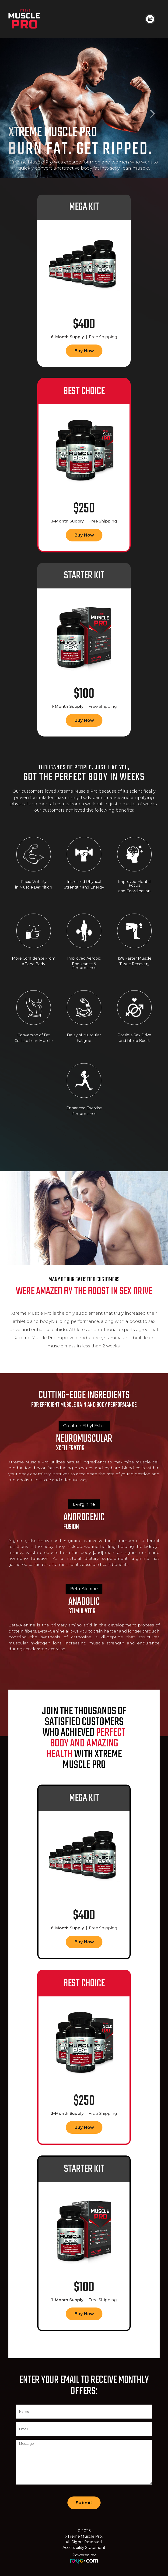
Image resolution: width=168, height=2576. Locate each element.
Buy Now (84, 350)
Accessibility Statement (84, 2547)
